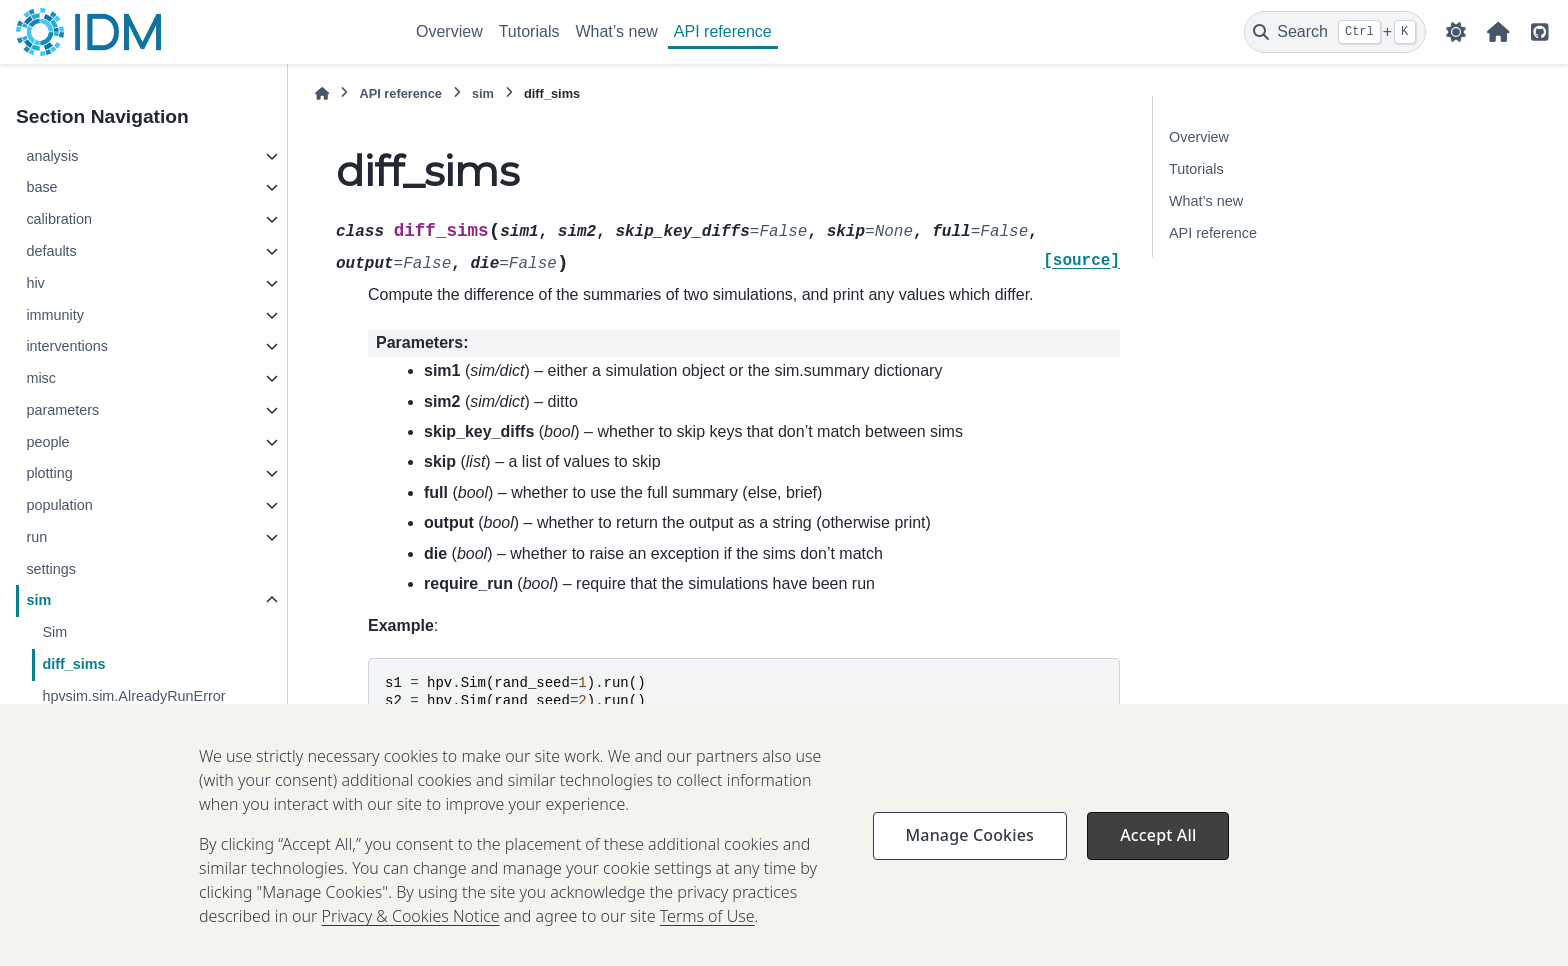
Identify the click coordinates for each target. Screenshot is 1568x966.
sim (38, 600)
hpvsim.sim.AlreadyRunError (133, 696)
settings (51, 569)
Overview (449, 31)
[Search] (1335, 32)
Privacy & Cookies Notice (411, 947)
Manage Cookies (970, 866)
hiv (35, 283)
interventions (67, 346)
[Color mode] (1456, 32)
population (59, 505)
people (47, 442)
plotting (49, 473)
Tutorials (529, 31)
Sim (54, 632)
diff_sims (73, 664)
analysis (52, 156)
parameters (62, 410)
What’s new (616, 31)
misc (41, 378)
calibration (59, 219)
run (36, 537)
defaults (51, 251)
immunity (55, 315)
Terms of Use (707, 947)
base (41, 187)
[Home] (322, 93)
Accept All (1158, 866)
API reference (723, 31)
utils (39, 727)
